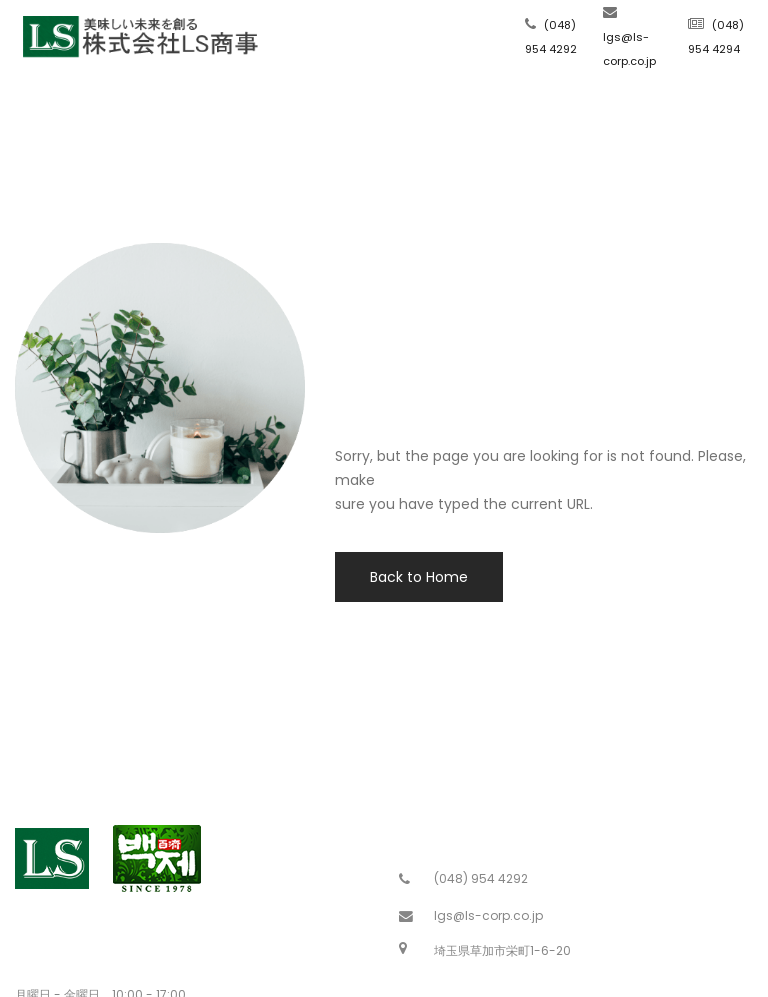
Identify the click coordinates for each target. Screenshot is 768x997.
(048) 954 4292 (481, 878)
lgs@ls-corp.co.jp (488, 915)
